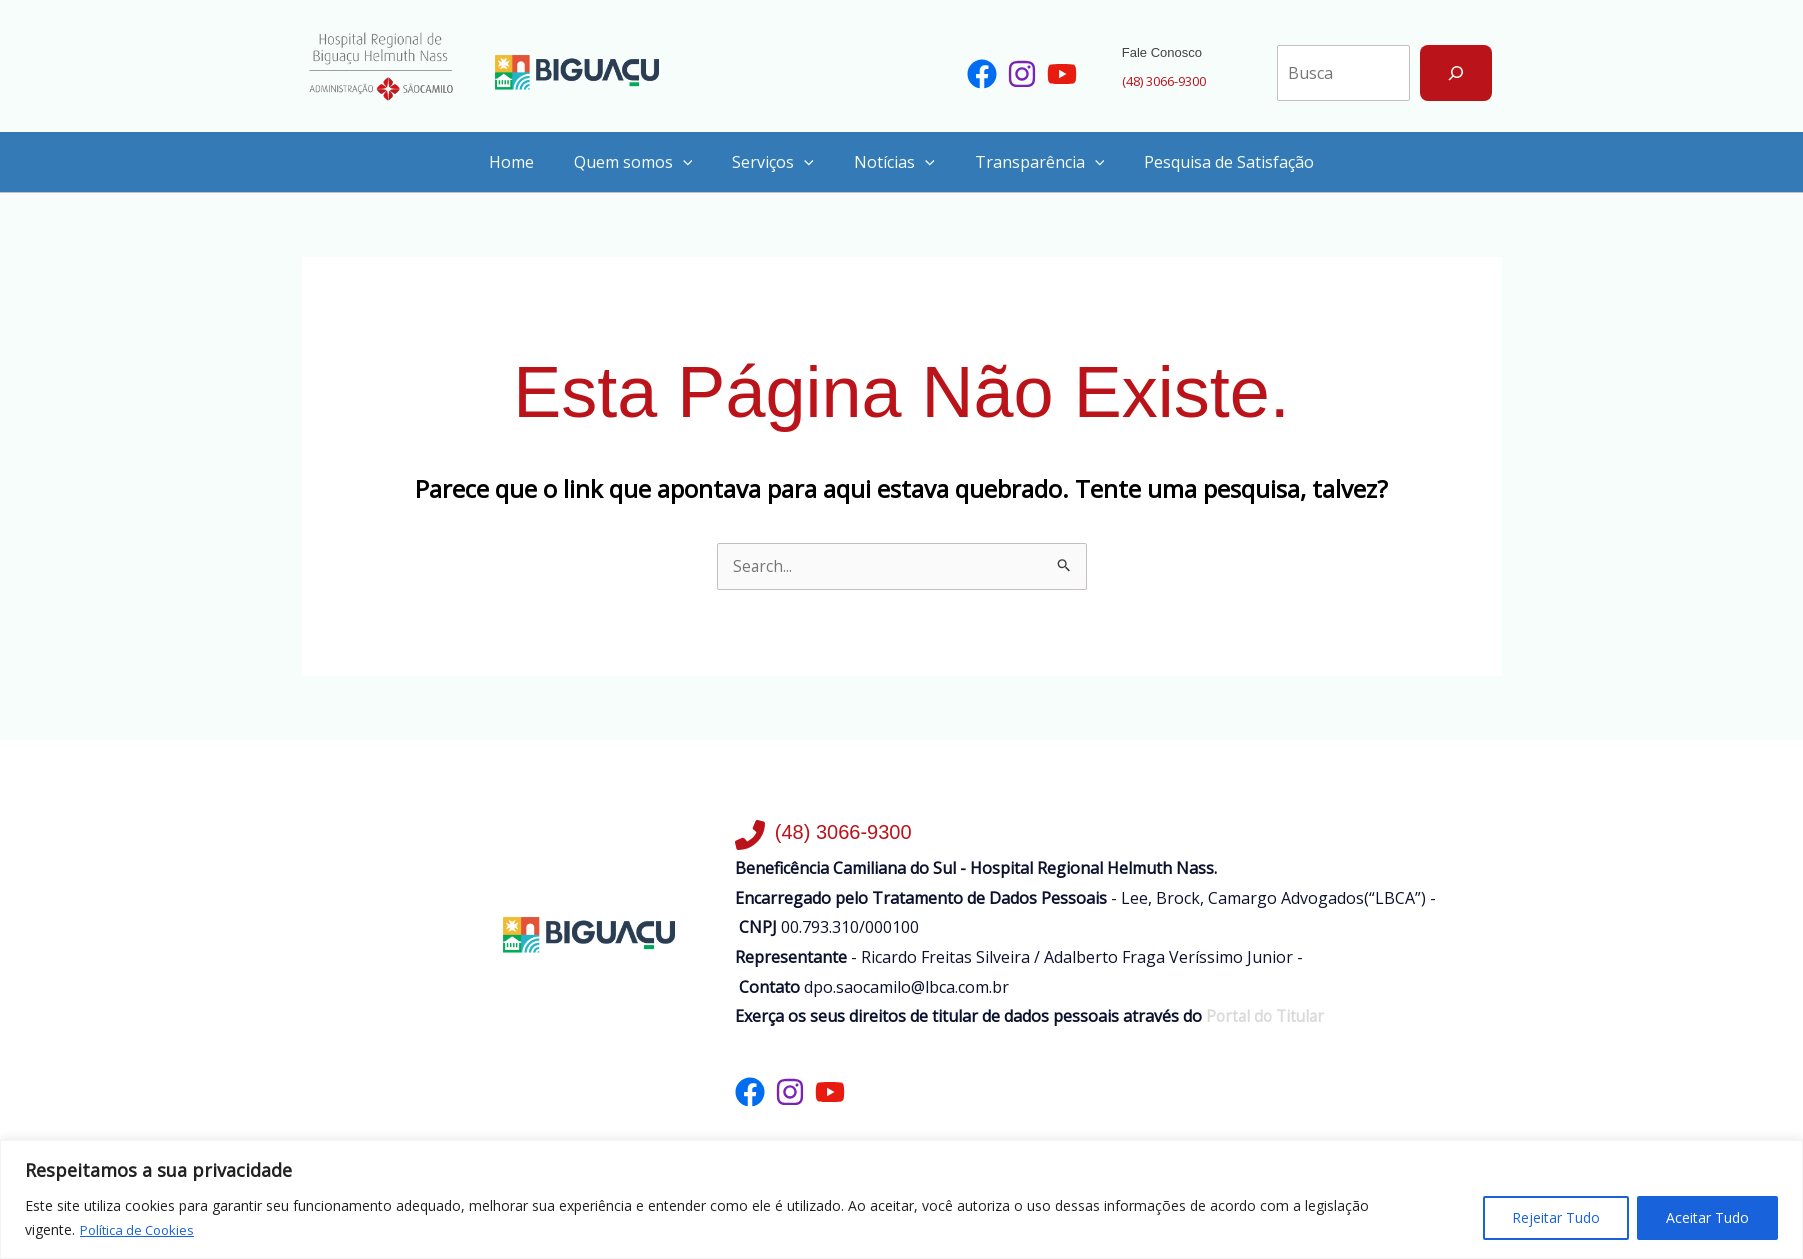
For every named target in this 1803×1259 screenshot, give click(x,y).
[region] (901, 1199)
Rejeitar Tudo (1556, 1217)
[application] (695, 159)
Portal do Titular (1266, 1015)
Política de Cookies (141, 1229)
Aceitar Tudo (1707, 1217)
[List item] (982, 73)
